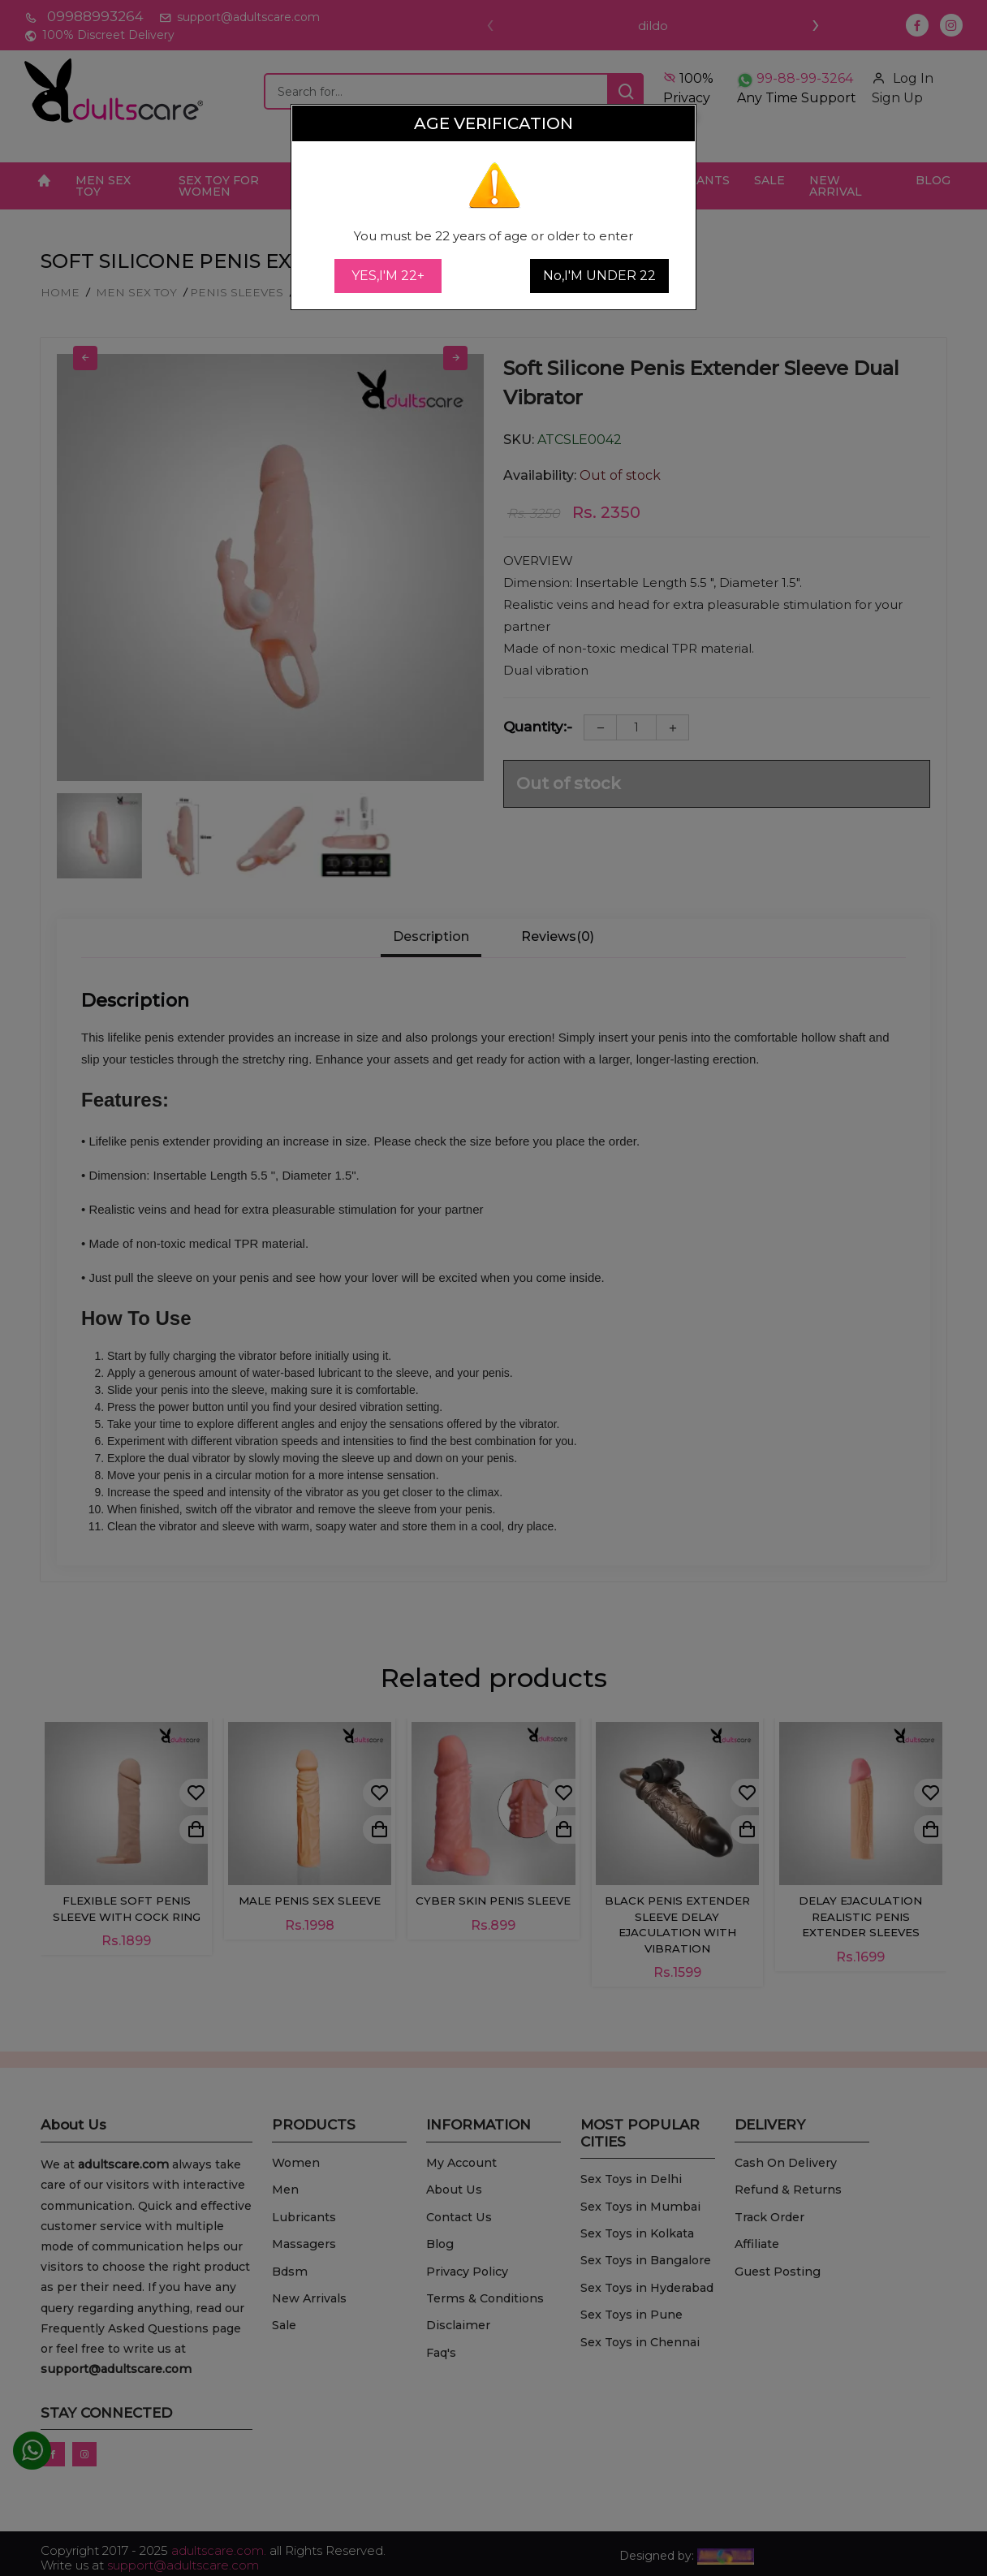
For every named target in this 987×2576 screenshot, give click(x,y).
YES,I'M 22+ (388, 275)
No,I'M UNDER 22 (599, 275)
